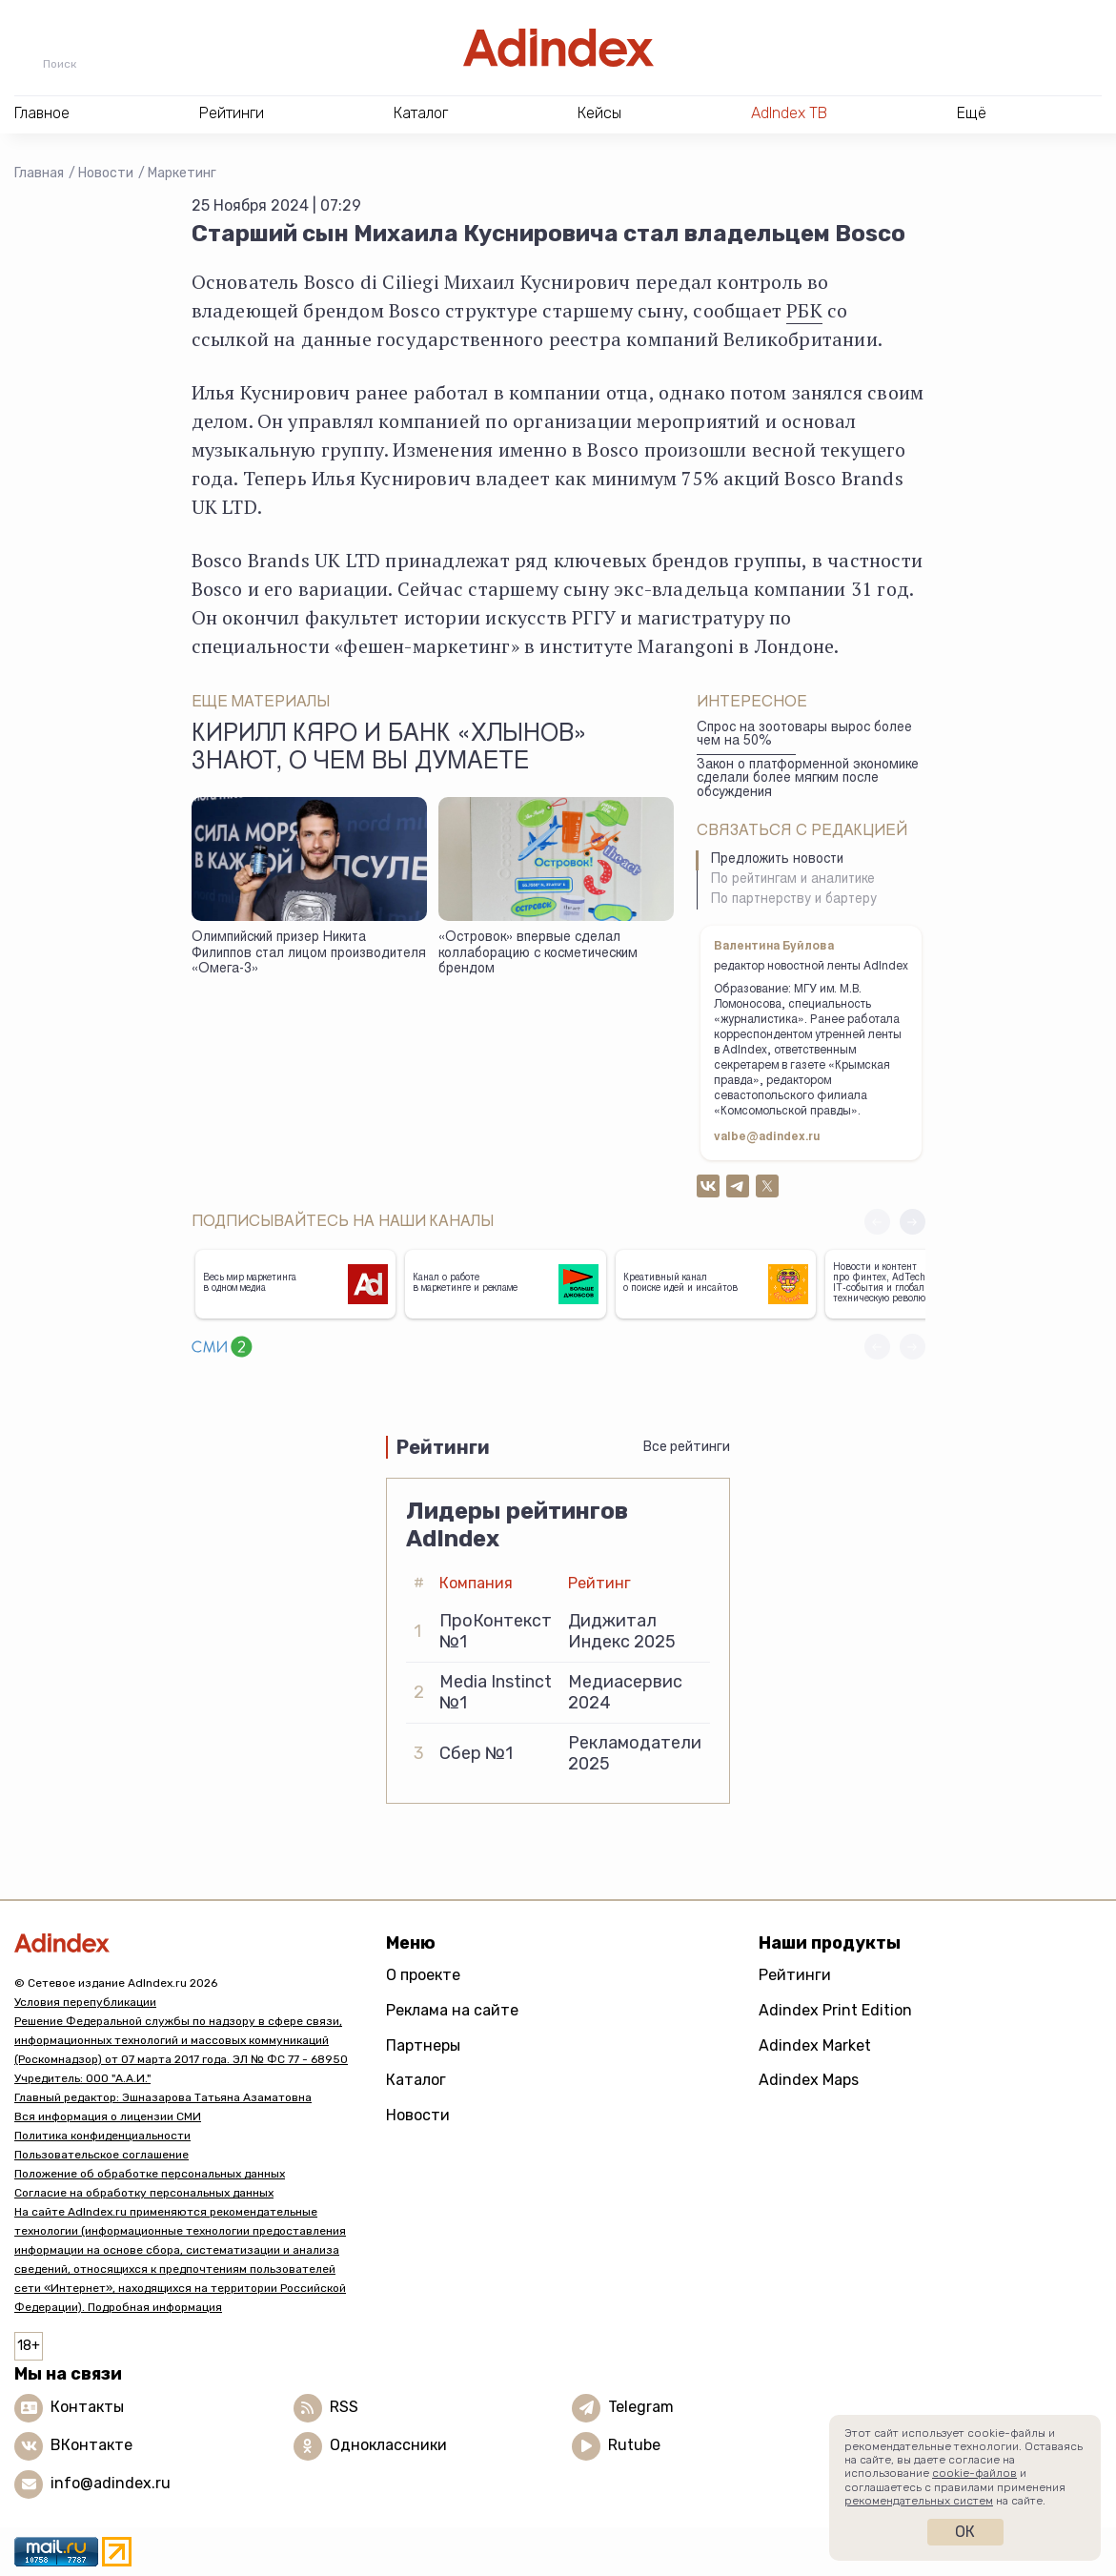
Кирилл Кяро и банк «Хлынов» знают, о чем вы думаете (389, 749)
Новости (105, 173)
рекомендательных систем (918, 2500)
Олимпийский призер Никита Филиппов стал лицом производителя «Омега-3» (309, 953)
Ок (965, 2532)
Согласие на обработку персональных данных (144, 2192)
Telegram (641, 2407)
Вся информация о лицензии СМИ (107, 2116)
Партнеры (423, 2045)
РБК (804, 310)
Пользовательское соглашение (101, 2154)
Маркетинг (182, 173)
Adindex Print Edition (835, 2010)
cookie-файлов (974, 2473)
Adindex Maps (809, 2080)
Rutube (634, 2445)
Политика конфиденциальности (102, 2135)
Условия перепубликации (85, 2002)
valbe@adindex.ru (767, 1137)
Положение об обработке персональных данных (149, 2173)
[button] (912, 1222)
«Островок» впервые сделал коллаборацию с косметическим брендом (538, 953)
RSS (344, 2407)
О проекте (423, 1975)
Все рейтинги (686, 1447)
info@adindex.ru (111, 2483)
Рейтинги (795, 1975)
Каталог (416, 2080)
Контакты (87, 2407)
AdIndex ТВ (789, 113)
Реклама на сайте (452, 2010)
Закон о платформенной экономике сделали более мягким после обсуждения (808, 779)
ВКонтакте (91, 2445)
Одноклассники (388, 2445)
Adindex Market (815, 2045)
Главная (39, 173)
